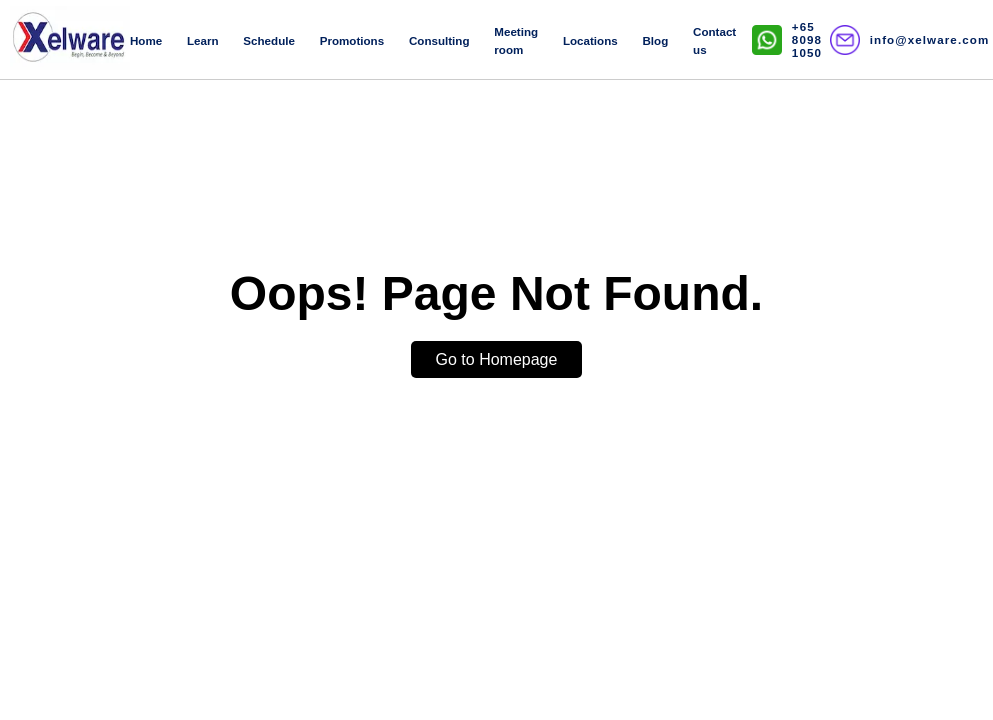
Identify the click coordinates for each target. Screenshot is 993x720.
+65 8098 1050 (807, 39)
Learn (203, 40)
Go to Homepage (497, 359)
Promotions (352, 40)
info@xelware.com (930, 39)
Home (146, 40)
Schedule (269, 40)
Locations (590, 40)
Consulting (439, 40)
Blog (656, 40)
